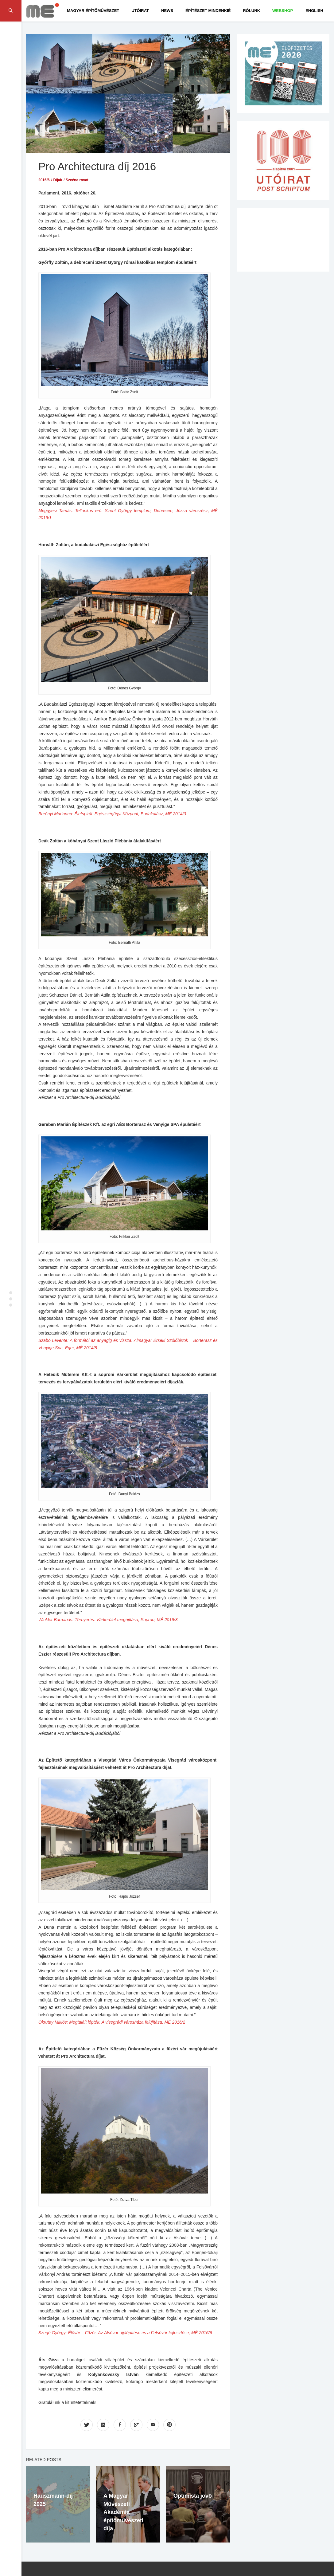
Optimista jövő (192, 2496)
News (167, 10)
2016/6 (44, 180)
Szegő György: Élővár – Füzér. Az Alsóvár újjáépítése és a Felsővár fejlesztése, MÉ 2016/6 (125, 2332)
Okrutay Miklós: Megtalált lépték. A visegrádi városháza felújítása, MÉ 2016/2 (111, 2022)
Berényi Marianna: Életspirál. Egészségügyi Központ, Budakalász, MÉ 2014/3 (112, 813)
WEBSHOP (282, 10)
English (314, 10)
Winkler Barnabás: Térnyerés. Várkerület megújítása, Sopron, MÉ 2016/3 (108, 1619)
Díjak (57, 180)
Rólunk (251, 10)
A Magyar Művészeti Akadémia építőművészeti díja (123, 2512)
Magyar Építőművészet (93, 10)
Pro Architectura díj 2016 (97, 166)
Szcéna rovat (77, 180)
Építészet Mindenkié (208, 10)
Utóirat (140, 10)
